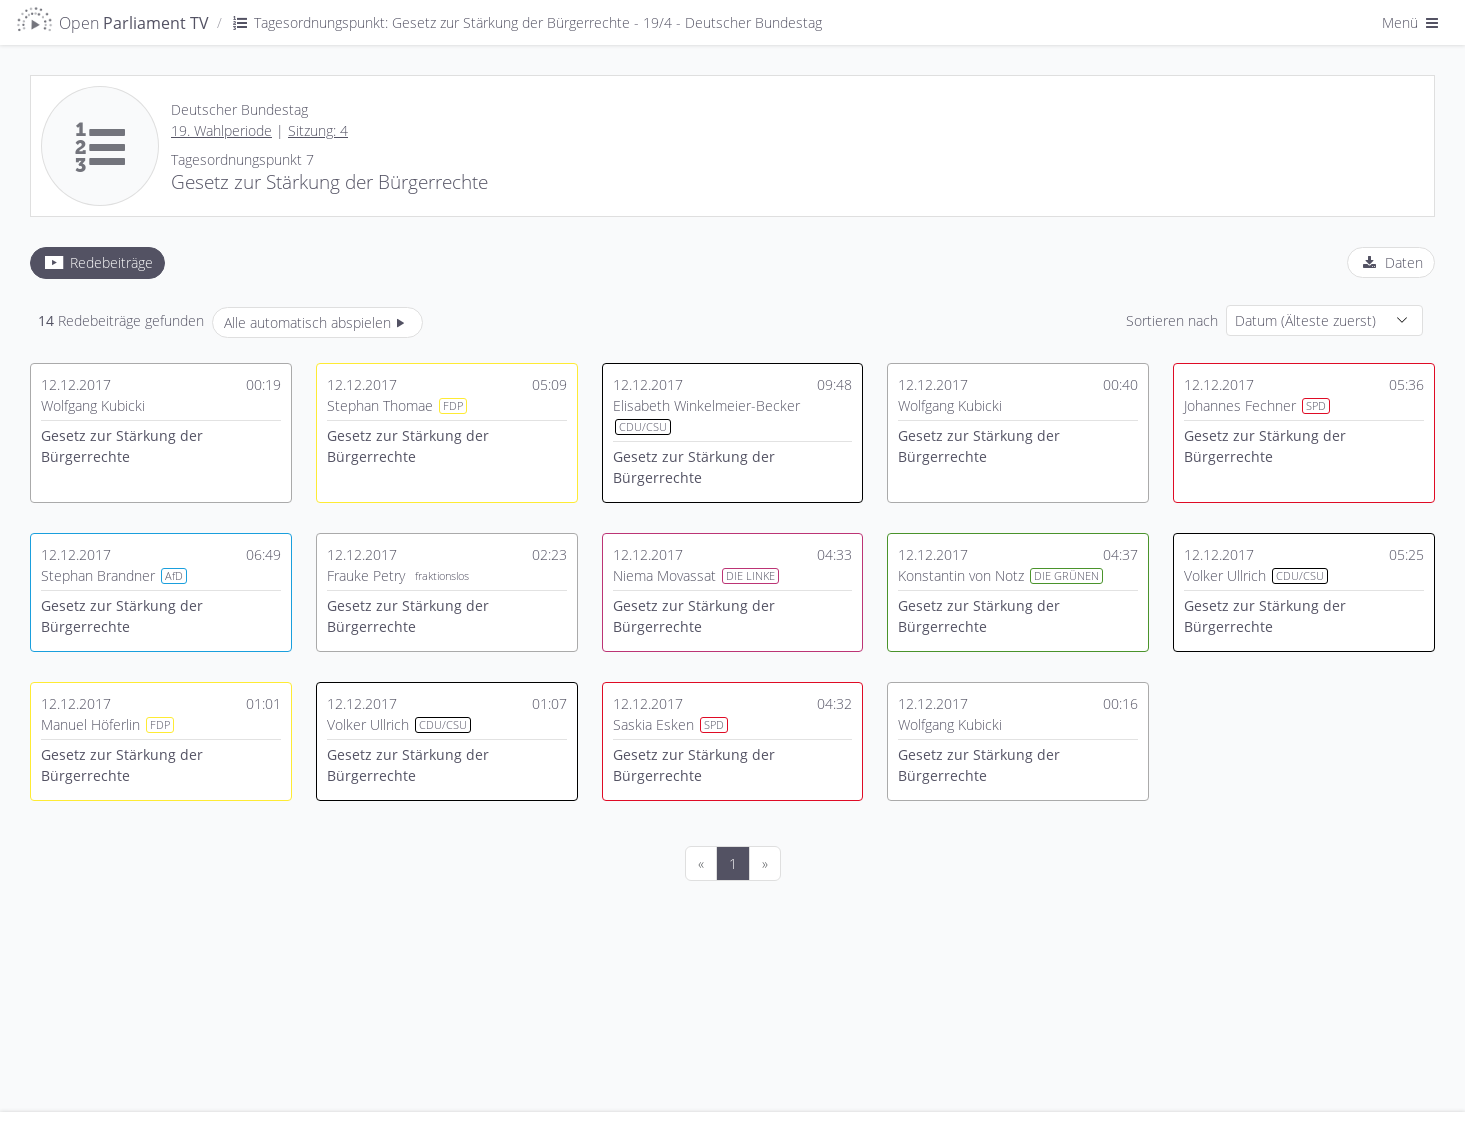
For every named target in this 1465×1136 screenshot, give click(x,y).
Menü (1412, 22)
